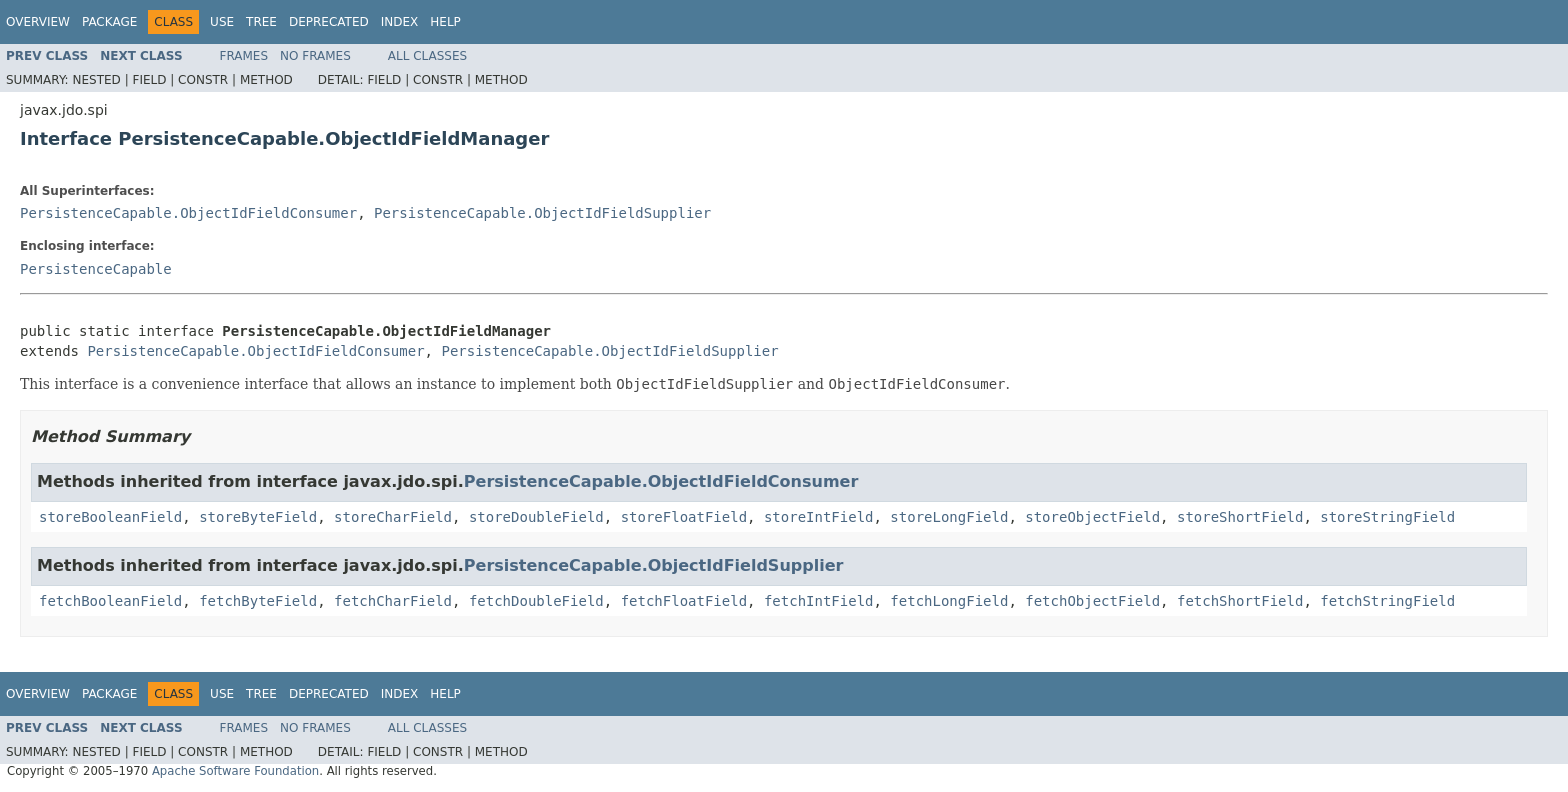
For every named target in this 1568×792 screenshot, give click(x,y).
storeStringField (1387, 517)
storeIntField (819, 517)
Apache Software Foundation (235, 771)
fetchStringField (1387, 601)
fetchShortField (1240, 601)
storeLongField (949, 517)
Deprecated (329, 22)
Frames (244, 56)
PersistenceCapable (96, 269)
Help (445, 22)
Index (400, 22)
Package (109, 22)
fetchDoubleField (536, 601)
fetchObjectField (1092, 601)
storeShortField (1240, 517)
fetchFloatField (684, 601)
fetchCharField (393, 601)
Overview (38, 22)
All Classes (427, 56)
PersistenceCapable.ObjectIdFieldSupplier (542, 213)
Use (222, 22)
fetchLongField (949, 601)
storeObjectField (1092, 517)
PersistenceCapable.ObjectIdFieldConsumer (188, 213)
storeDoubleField (536, 517)
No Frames (315, 56)
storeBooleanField (110, 517)
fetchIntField (819, 601)
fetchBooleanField (110, 601)
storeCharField (393, 517)
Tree (261, 22)
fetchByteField (258, 601)
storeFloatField (684, 517)
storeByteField (258, 517)
